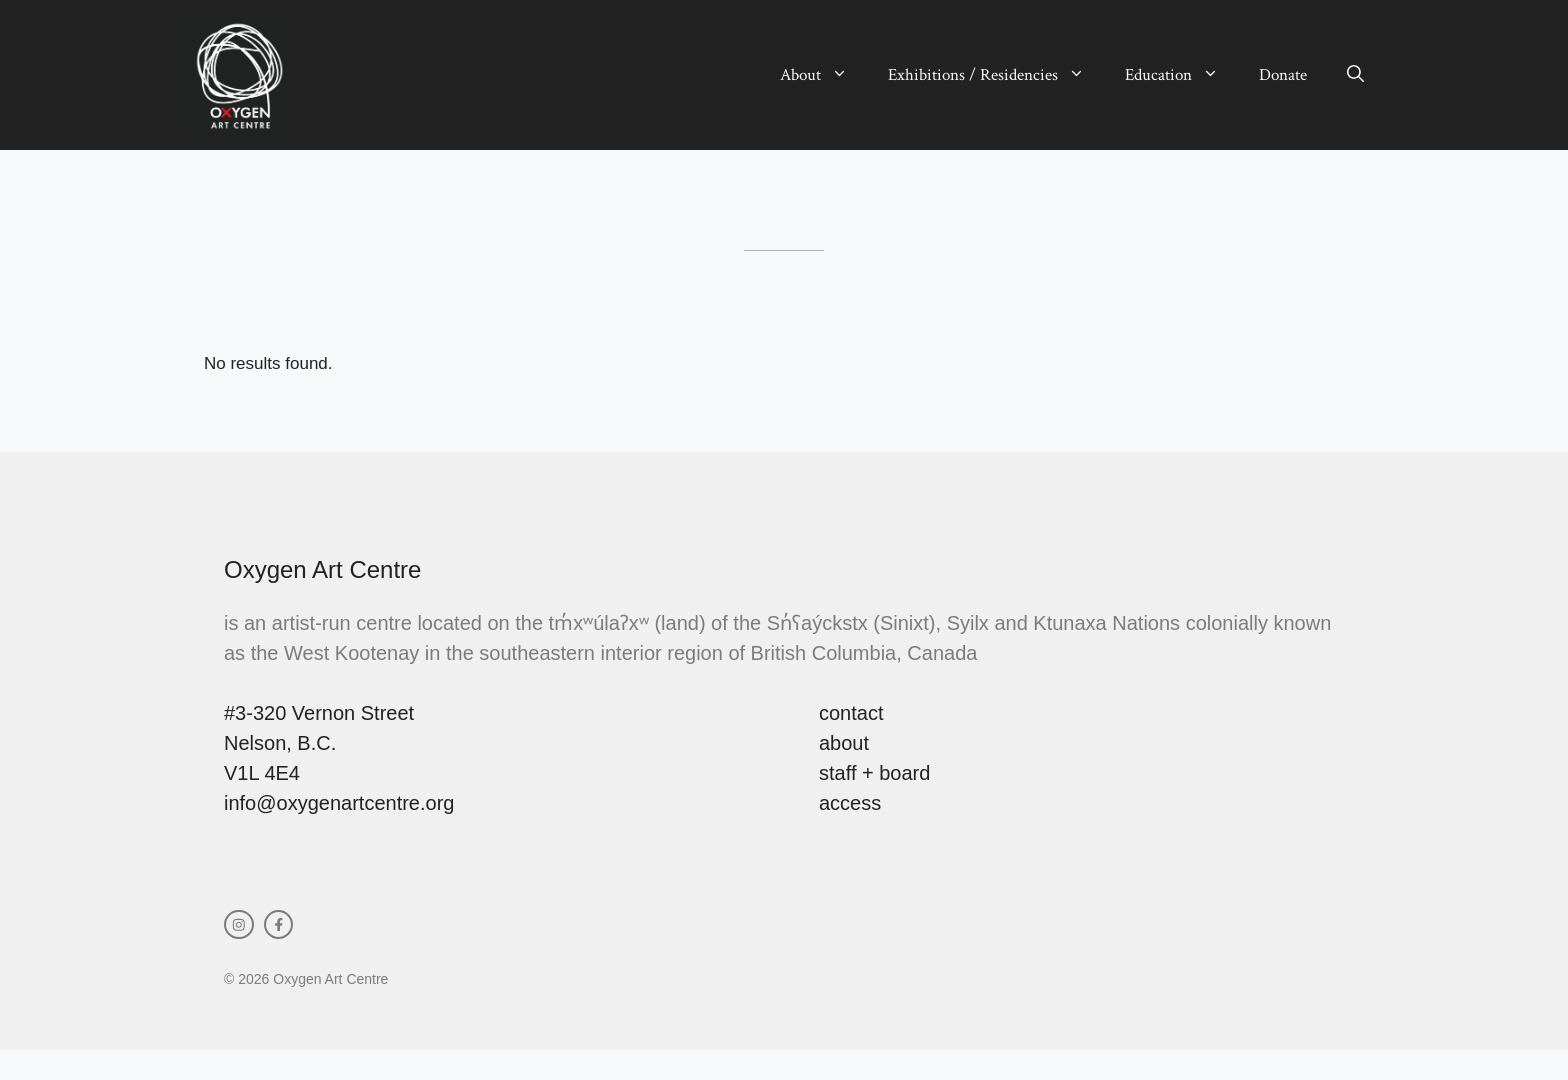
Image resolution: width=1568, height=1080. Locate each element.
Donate (1283, 75)
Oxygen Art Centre (322, 569)
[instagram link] (239, 925)
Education (1182, 75)
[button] (1355, 75)
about (844, 743)
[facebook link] (279, 925)
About (824, 75)
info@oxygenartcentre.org (339, 803)
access (850, 803)
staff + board (874, 773)
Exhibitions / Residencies (996, 75)
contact (851, 713)
